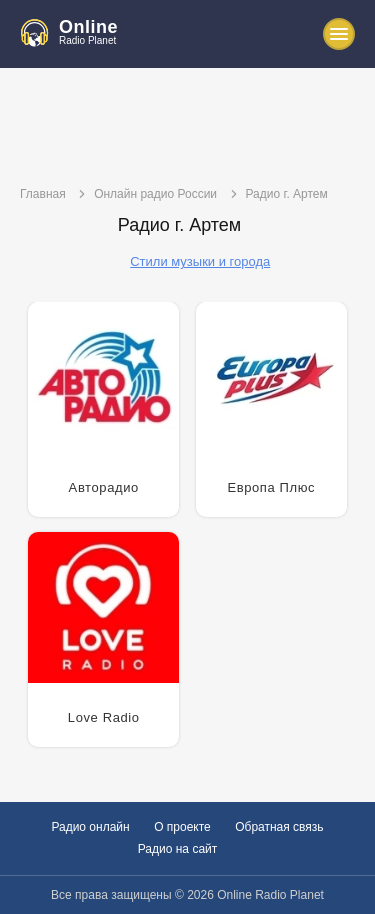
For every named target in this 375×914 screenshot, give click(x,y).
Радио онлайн (90, 827)
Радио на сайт (178, 849)
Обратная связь (279, 827)
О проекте (182, 827)
